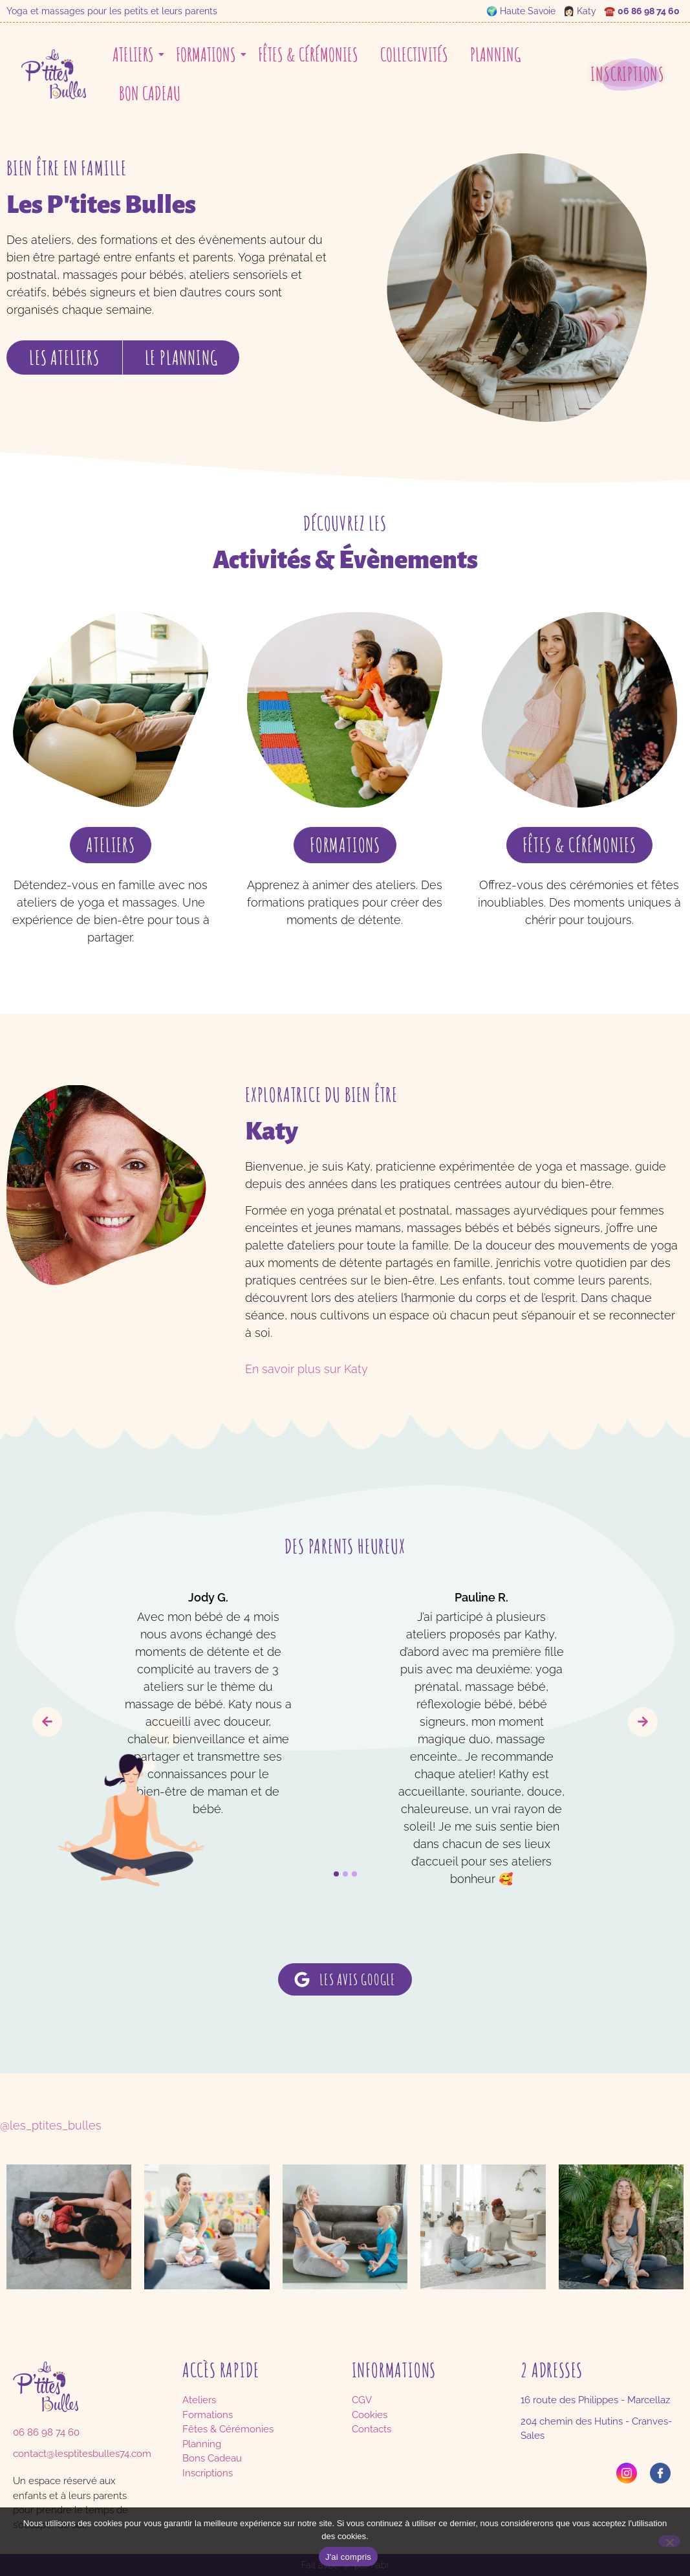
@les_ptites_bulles (51, 2125)
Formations (208, 54)
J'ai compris (348, 2557)
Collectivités (414, 54)
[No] (669, 2541)
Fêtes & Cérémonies (308, 54)
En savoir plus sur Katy (306, 1369)
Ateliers (135, 54)
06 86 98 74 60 (649, 11)
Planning (495, 54)
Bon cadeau (149, 93)
